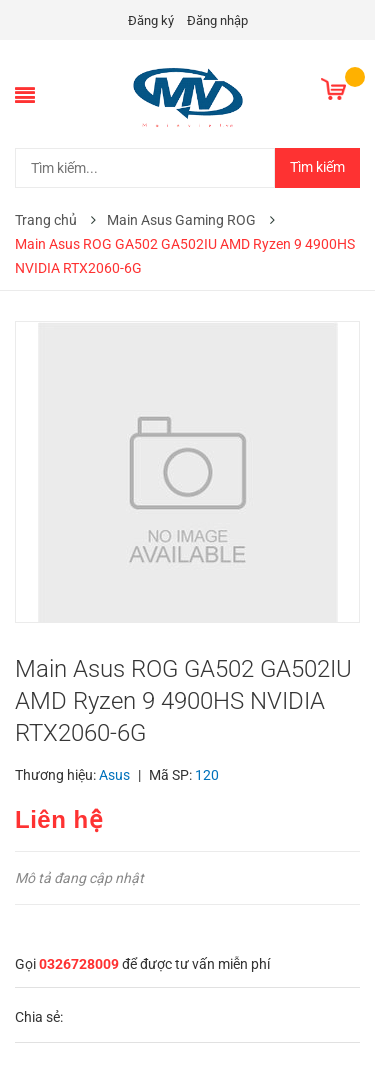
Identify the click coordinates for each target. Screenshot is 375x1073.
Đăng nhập (217, 20)
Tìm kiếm (317, 167)
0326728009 (79, 964)
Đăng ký (151, 20)
